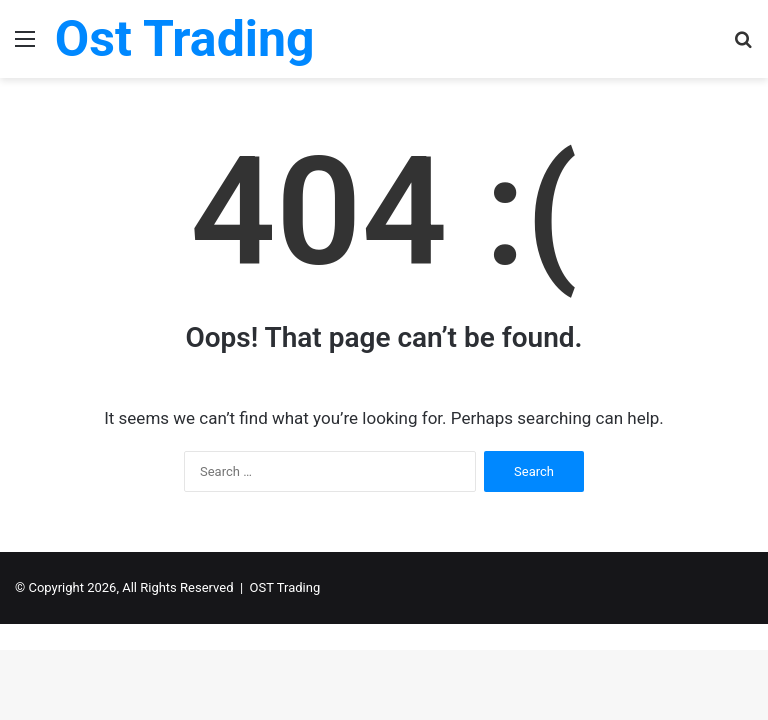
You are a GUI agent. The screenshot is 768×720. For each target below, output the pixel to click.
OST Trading (285, 587)
